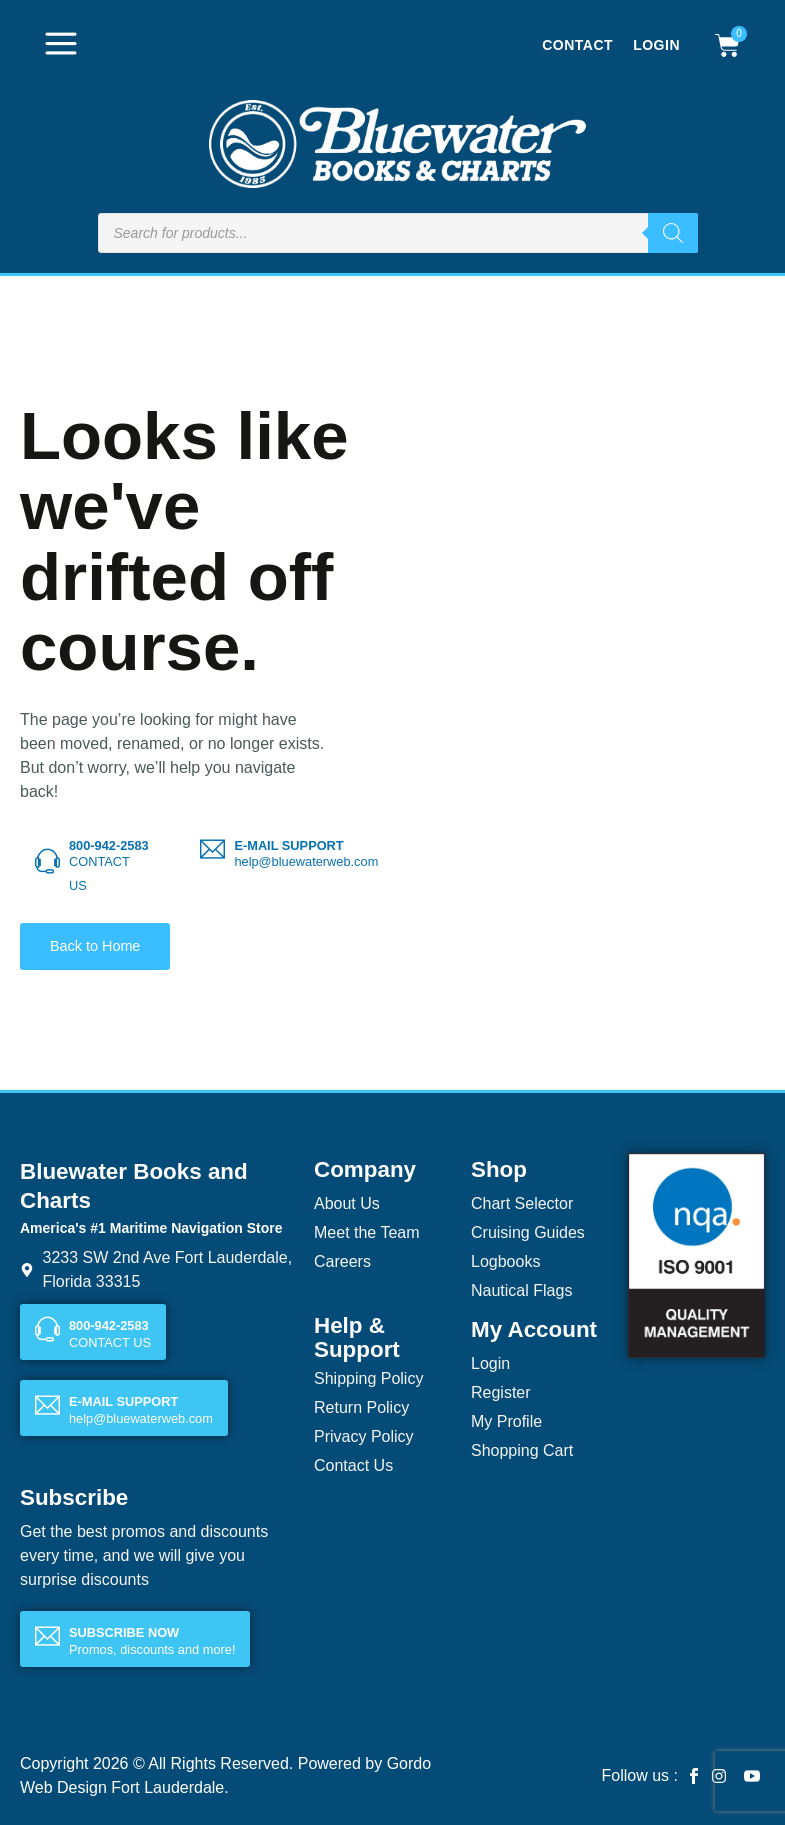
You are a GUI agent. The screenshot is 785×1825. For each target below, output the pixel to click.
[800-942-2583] (47, 861)
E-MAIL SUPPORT (288, 845)
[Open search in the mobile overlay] (398, 233)
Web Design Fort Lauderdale (122, 1787)
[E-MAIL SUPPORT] (212, 849)
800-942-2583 (109, 845)
